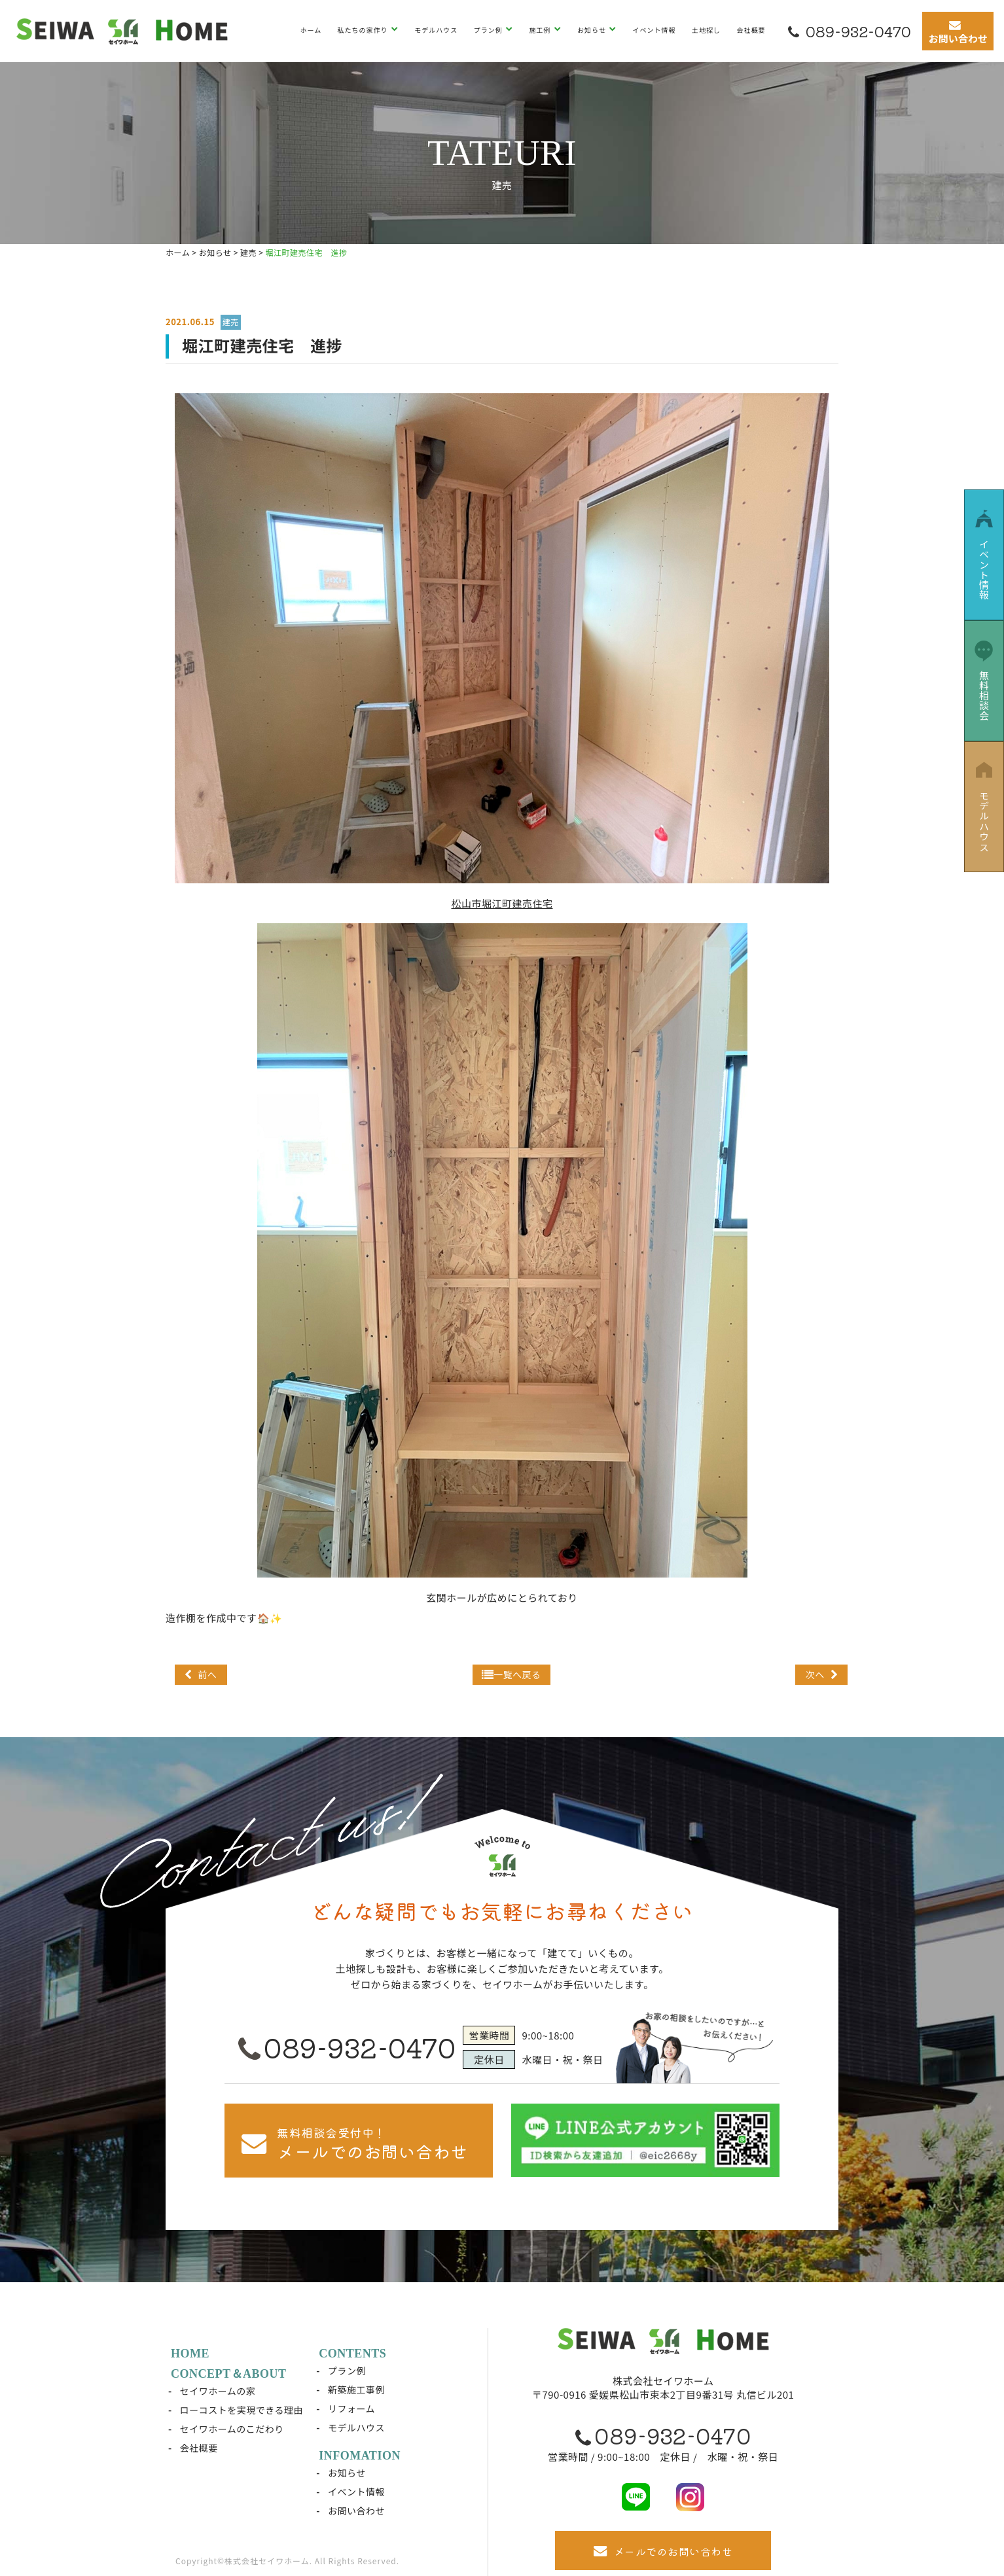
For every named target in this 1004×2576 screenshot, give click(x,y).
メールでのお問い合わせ (663, 2551)
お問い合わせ (356, 2510)
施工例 (540, 30)
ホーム (310, 30)
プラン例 (489, 30)
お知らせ (592, 30)
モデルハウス (435, 30)
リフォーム (351, 2408)
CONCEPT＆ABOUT (229, 2374)
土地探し (706, 30)
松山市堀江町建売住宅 (501, 903)
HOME (190, 2353)
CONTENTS (352, 2353)
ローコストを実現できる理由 (241, 2409)
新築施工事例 (356, 2389)
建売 (231, 321)
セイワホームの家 (218, 2390)
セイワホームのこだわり (232, 2428)
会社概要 (750, 30)
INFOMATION (360, 2455)
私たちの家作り (364, 30)
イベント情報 (654, 30)
